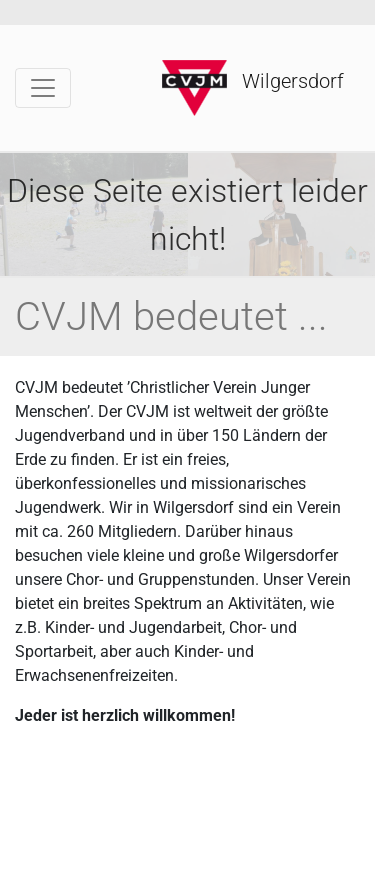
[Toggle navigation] (43, 88)
